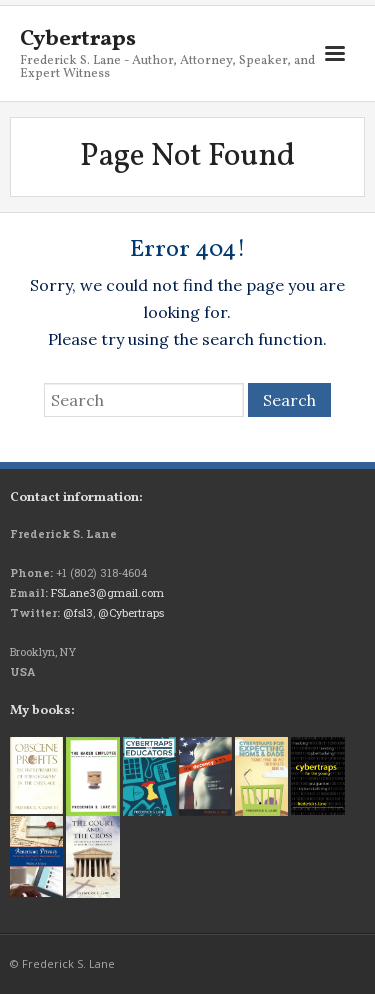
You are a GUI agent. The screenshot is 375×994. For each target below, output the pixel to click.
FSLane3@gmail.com (107, 592)
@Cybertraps (131, 612)
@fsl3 (78, 612)
